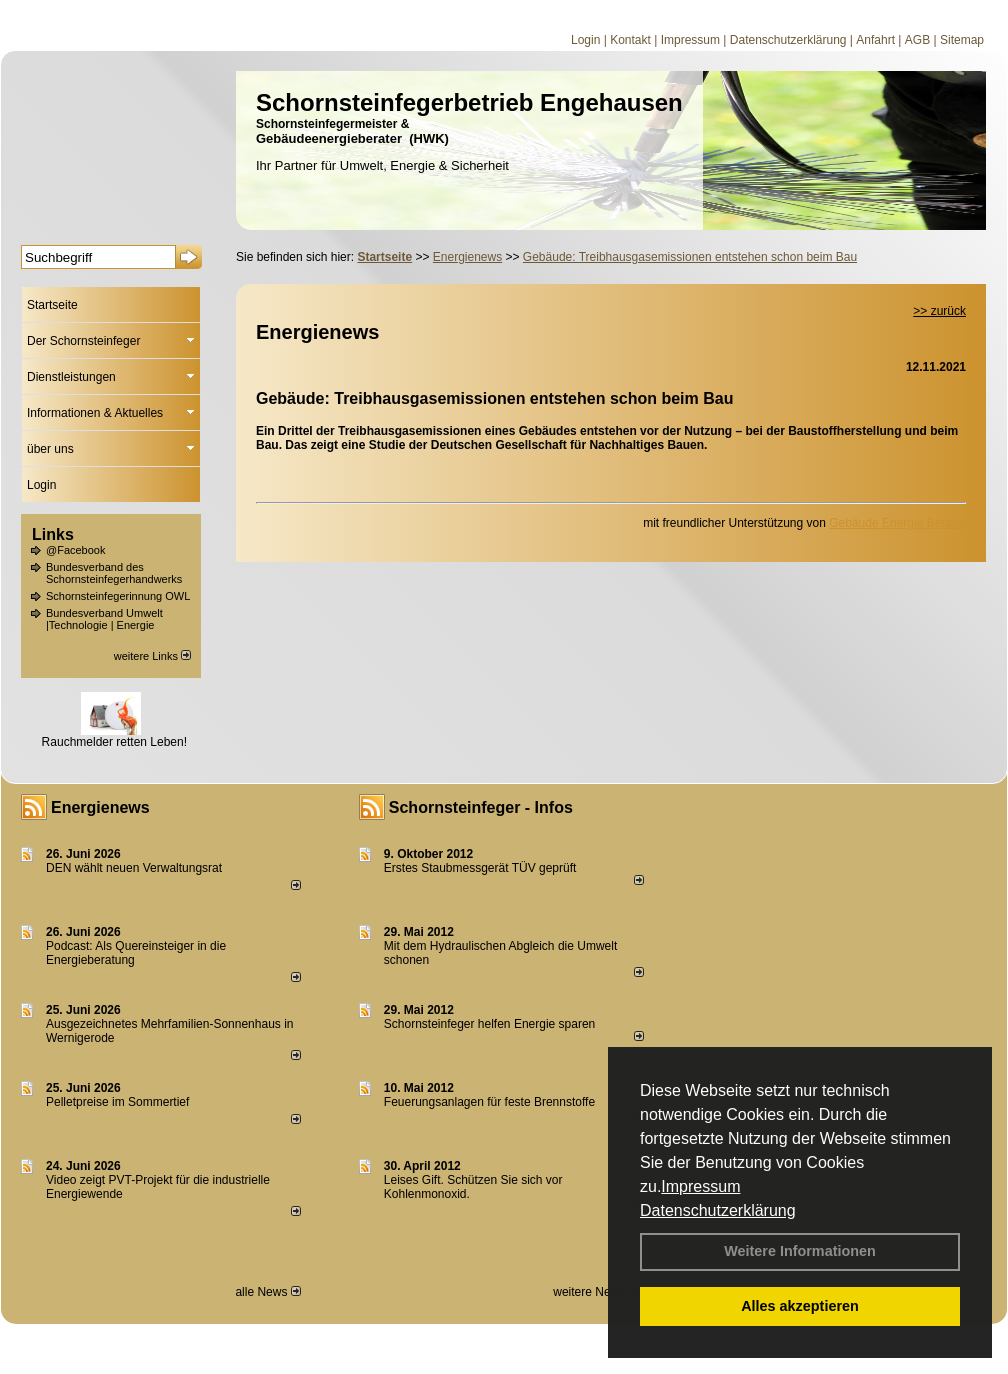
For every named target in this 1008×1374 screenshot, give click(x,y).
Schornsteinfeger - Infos (481, 807)
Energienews (100, 807)
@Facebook (75, 550)
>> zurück (939, 311)
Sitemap (962, 40)
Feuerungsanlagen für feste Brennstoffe (489, 1102)
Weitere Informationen (800, 1251)
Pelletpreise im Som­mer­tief (117, 1102)
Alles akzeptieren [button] (800, 1306)
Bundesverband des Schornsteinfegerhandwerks (114, 573)
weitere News (595, 1292)
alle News (267, 1292)
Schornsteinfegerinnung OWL (118, 596)
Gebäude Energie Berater (897, 523)
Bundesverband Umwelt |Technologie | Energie (104, 619)
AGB (917, 40)
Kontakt (630, 40)
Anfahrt (875, 40)
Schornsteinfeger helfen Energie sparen (489, 1024)
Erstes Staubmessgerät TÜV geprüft (480, 868)
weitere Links (152, 656)
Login (585, 40)
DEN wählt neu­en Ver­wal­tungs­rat (134, 868)
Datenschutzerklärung (718, 1210)
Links (53, 534)
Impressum (700, 1186)
